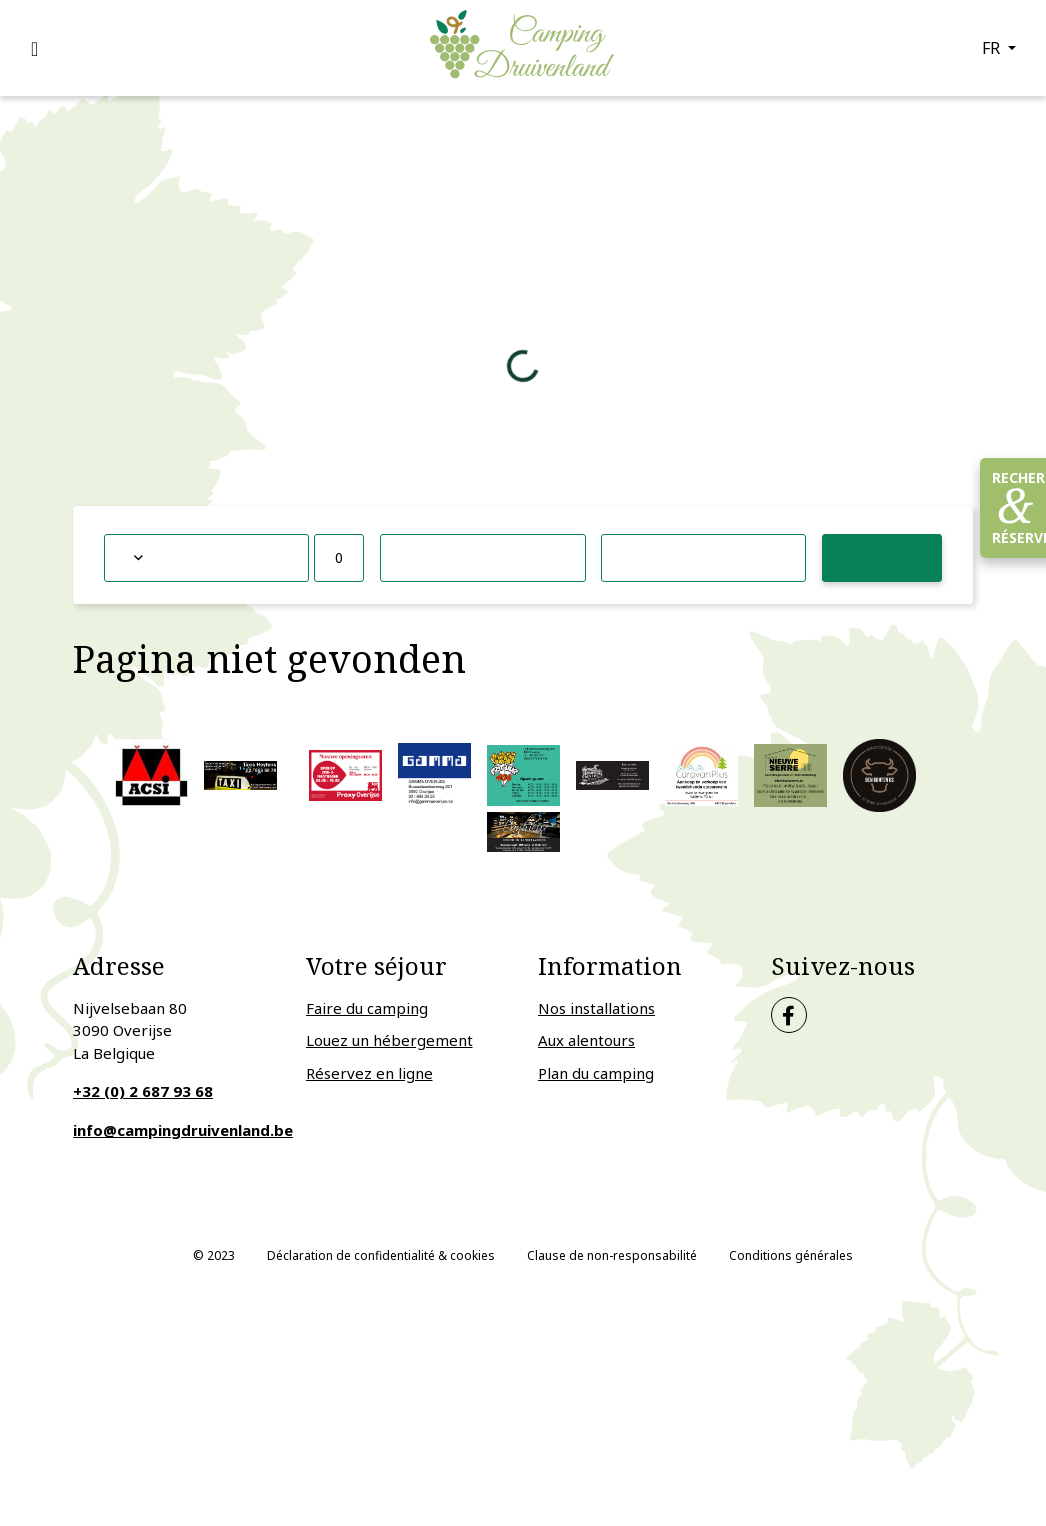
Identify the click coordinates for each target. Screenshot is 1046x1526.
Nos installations (596, 1008)
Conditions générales (791, 1255)
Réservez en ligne (369, 1073)
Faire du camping (367, 1008)
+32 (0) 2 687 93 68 (143, 1091)
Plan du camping (596, 1073)
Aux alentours (586, 1040)
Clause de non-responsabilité (612, 1255)
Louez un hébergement (389, 1040)
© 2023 (214, 1255)
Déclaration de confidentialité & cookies (381, 1255)
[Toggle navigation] (46, 48)
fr (993, 48)
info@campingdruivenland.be (183, 1130)
